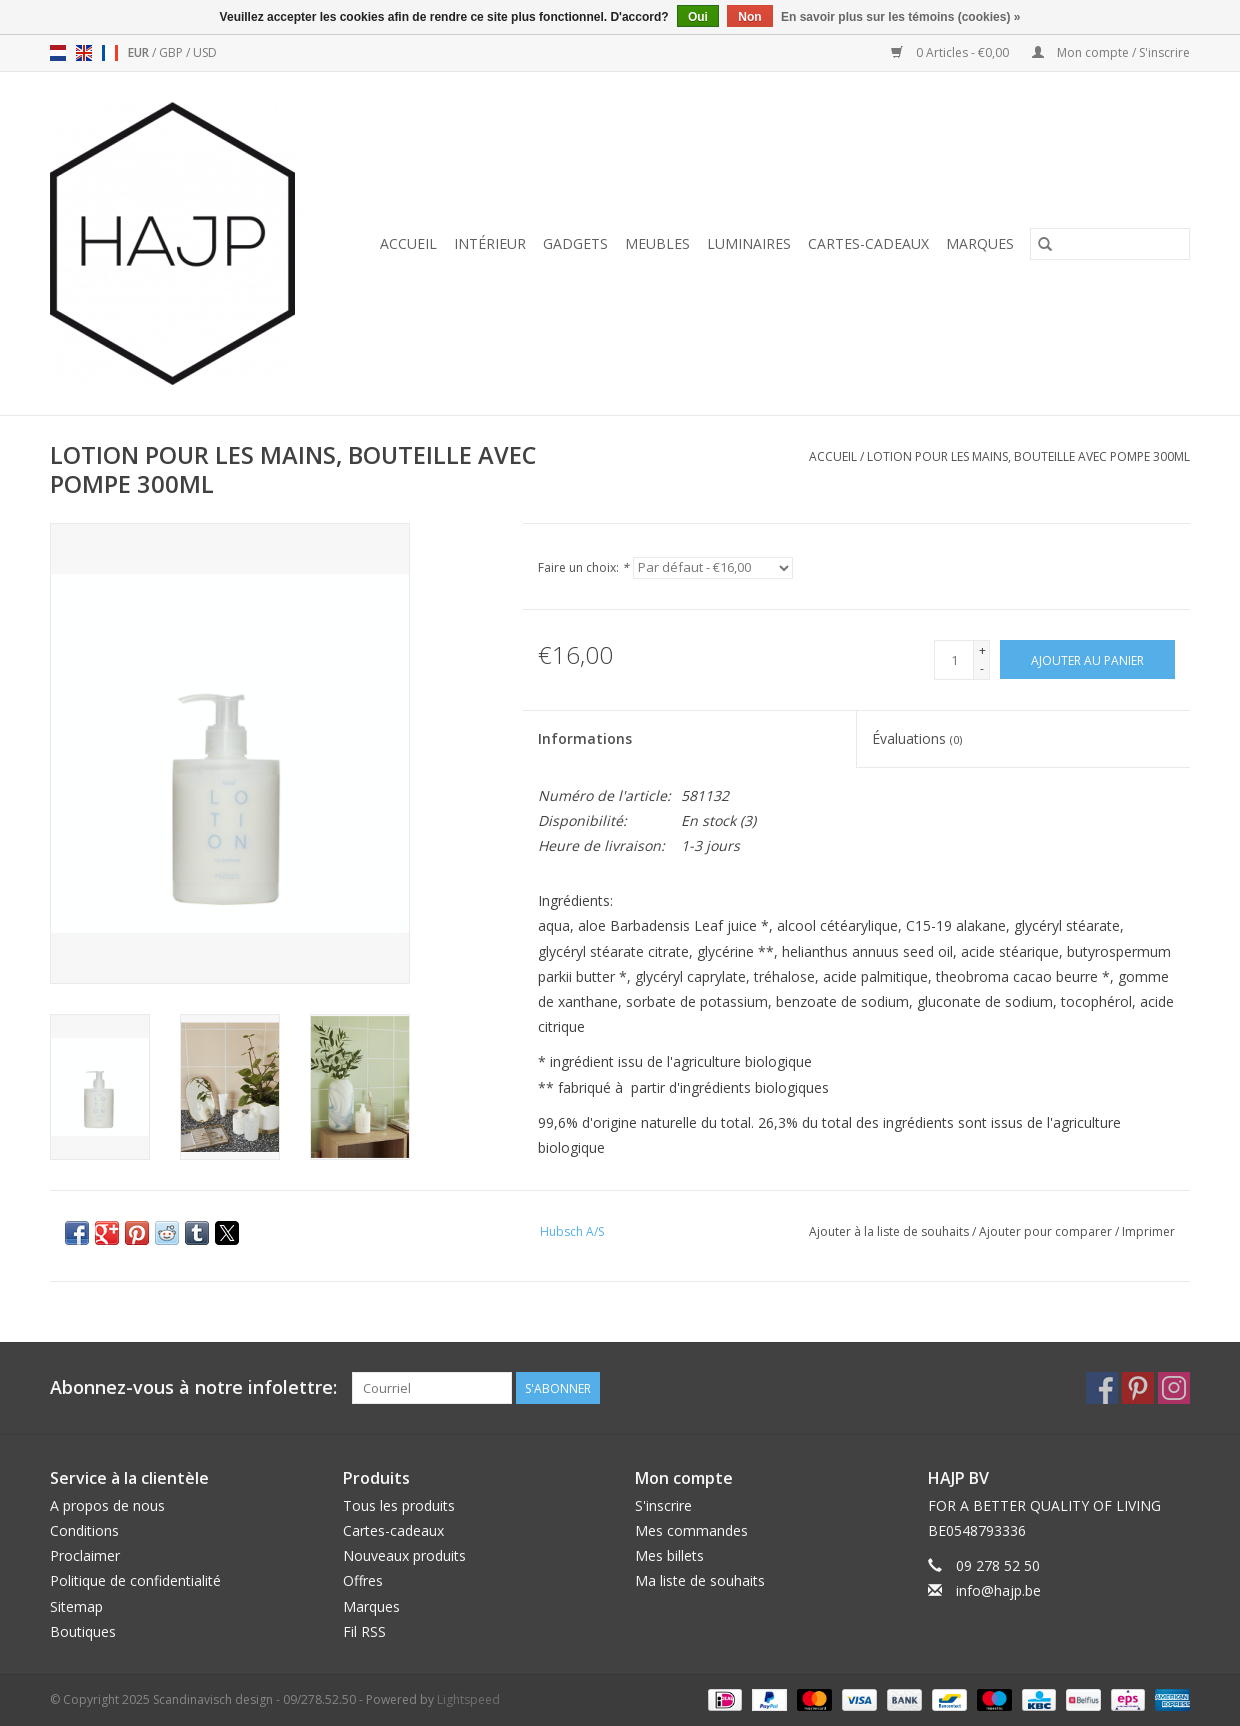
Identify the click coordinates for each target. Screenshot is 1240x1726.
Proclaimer (85, 1555)
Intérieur (490, 243)
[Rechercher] (1110, 244)
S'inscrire (663, 1505)
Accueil (408, 243)
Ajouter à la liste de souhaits (890, 1231)
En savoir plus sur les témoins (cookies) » (900, 17)
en (84, 53)
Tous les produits (399, 1505)
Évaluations (917, 738)
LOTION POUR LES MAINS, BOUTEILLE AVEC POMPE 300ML (1028, 456)
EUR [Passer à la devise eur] (140, 52)
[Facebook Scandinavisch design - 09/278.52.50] (1102, 1388)
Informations (585, 738)
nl (58, 53)
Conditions (84, 1530)
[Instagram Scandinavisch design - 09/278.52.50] (1174, 1388)
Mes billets (669, 1555)
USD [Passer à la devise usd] (205, 52)
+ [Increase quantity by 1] (982, 650)
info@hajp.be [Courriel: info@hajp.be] (998, 1590)
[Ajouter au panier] (1087, 659)
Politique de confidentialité (135, 1580)
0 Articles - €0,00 (951, 52)
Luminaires (749, 243)
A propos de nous (107, 1505)
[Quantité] (954, 660)
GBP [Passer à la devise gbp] (172, 52)
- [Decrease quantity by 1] (982, 668)
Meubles (657, 243)
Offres (363, 1580)
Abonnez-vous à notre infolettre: (193, 1387)
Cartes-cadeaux (868, 243)
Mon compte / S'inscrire (1111, 52)
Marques (980, 243)
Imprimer (1148, 1231)
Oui (698, 17)
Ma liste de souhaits (700, 1580)
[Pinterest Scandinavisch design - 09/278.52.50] (1138, 1388)
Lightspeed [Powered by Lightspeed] (468, 1699)
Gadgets (575, 243)
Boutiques (83, 1631)
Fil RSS (364, 1631)
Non (749, 17)
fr (110, 53)
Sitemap (76, 1606)
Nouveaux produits (404, 1555)
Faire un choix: (583, 567)
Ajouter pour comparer (1047, 1231)
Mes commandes (691, 1530)
